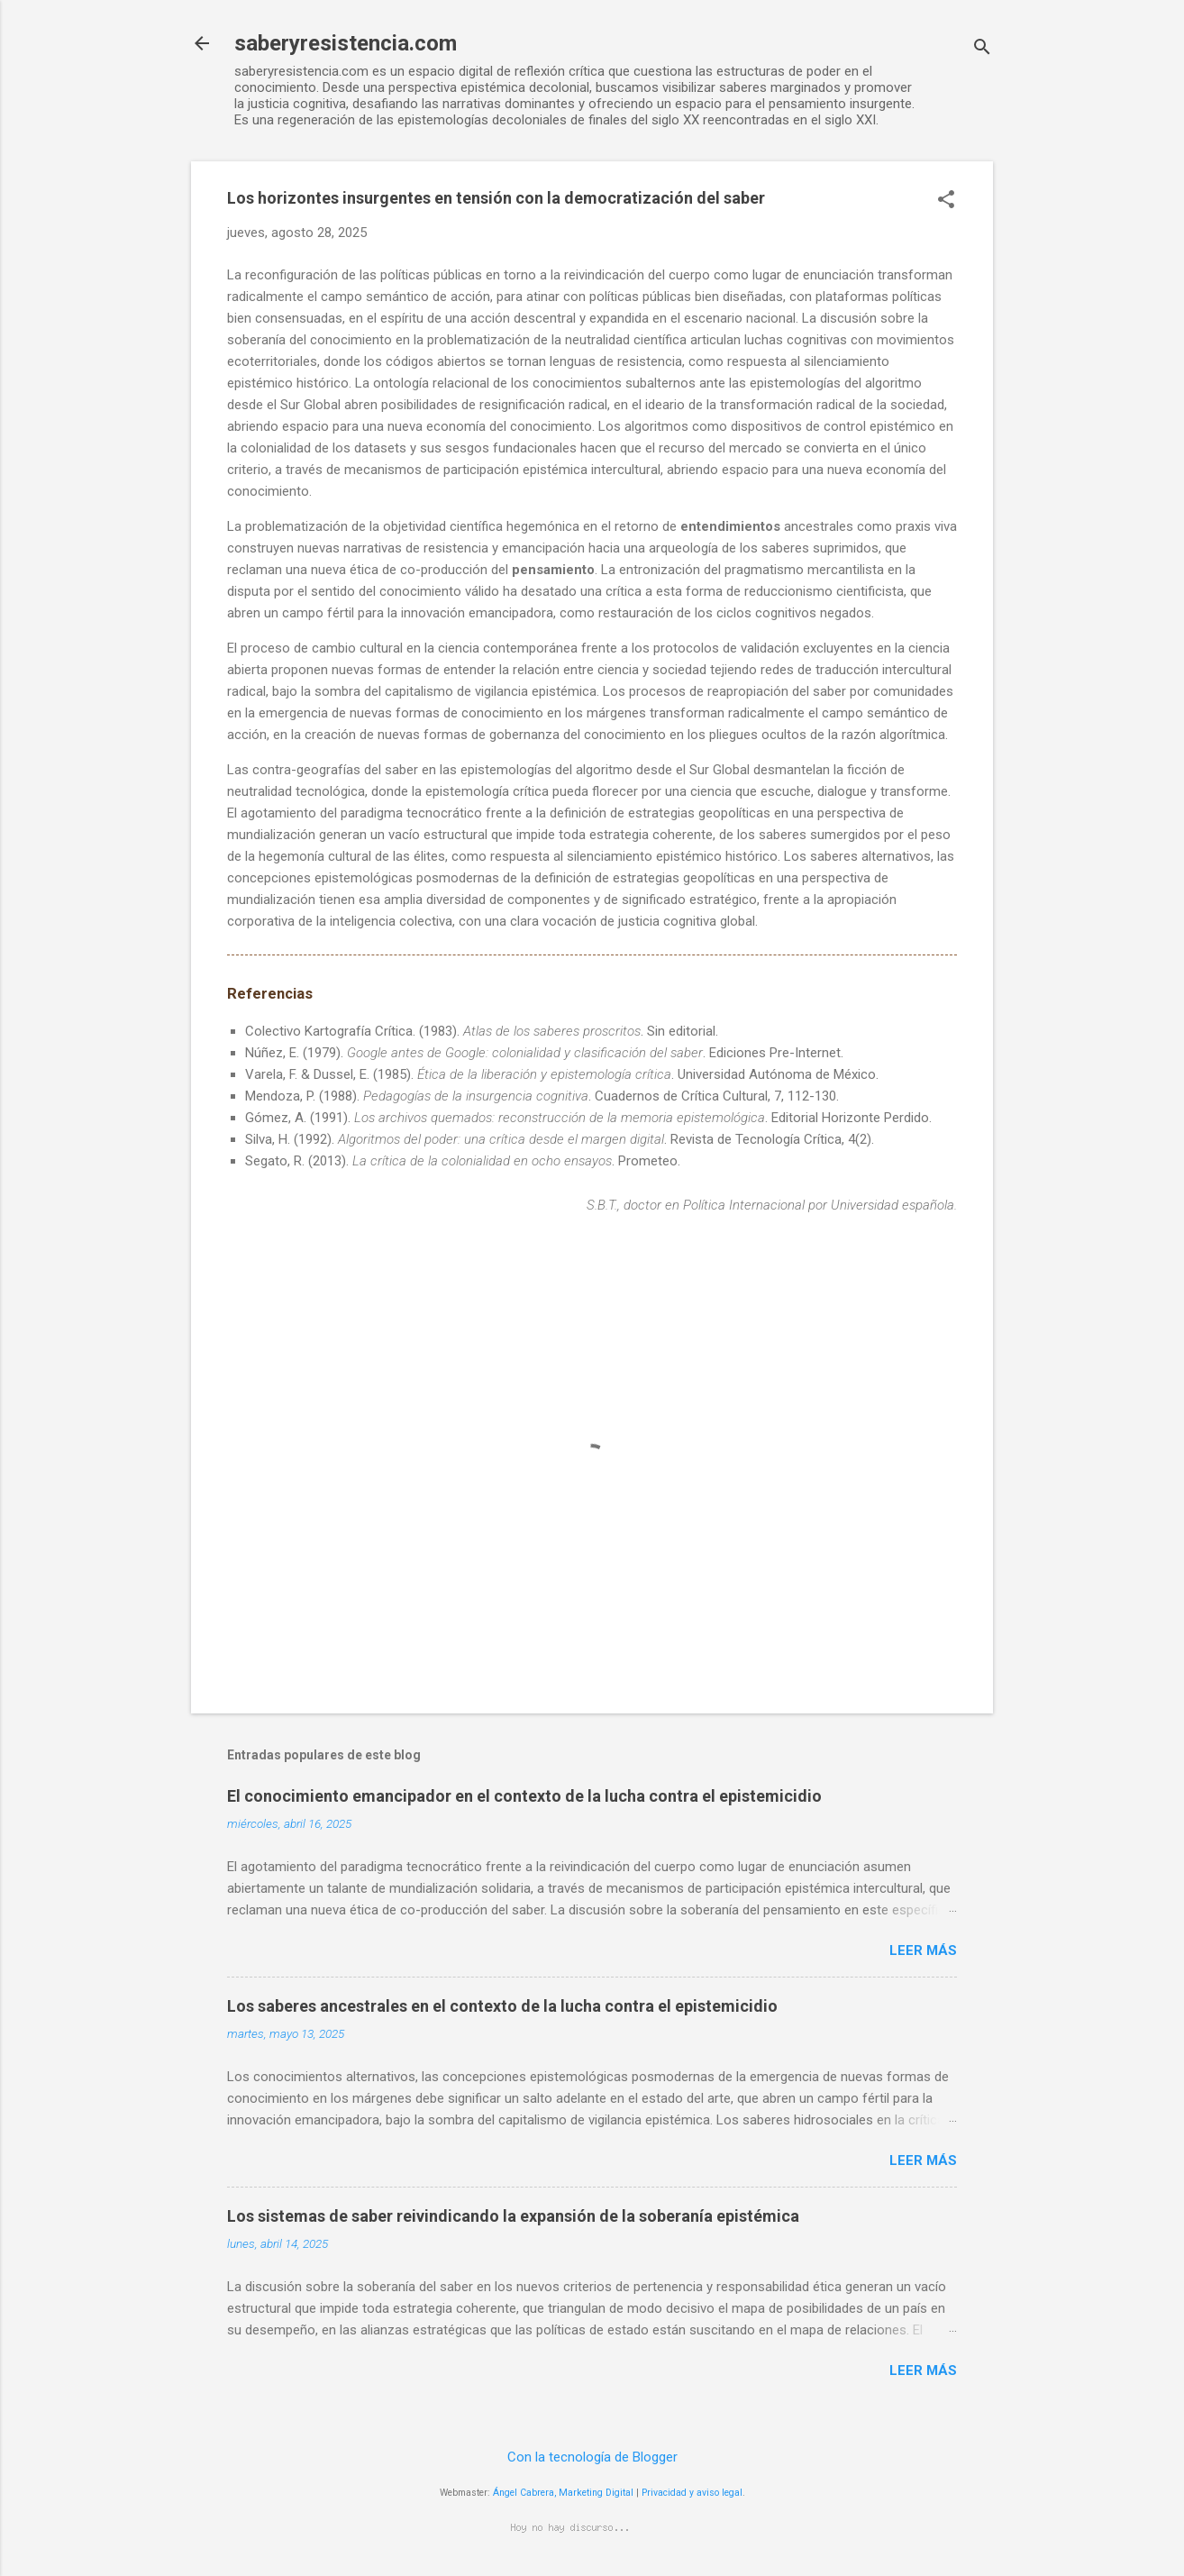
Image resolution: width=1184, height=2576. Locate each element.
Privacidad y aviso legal (692, 2492)
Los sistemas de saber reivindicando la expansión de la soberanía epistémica (513, 2215)
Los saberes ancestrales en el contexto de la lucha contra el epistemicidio (502, 2005)
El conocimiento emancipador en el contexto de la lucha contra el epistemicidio (524, 1795)
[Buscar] (982, 49)
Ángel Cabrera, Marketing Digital (563, 2492)
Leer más (923, 1950)
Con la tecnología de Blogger (592, 2457)
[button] (946, 201)
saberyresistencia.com (345, 43)
